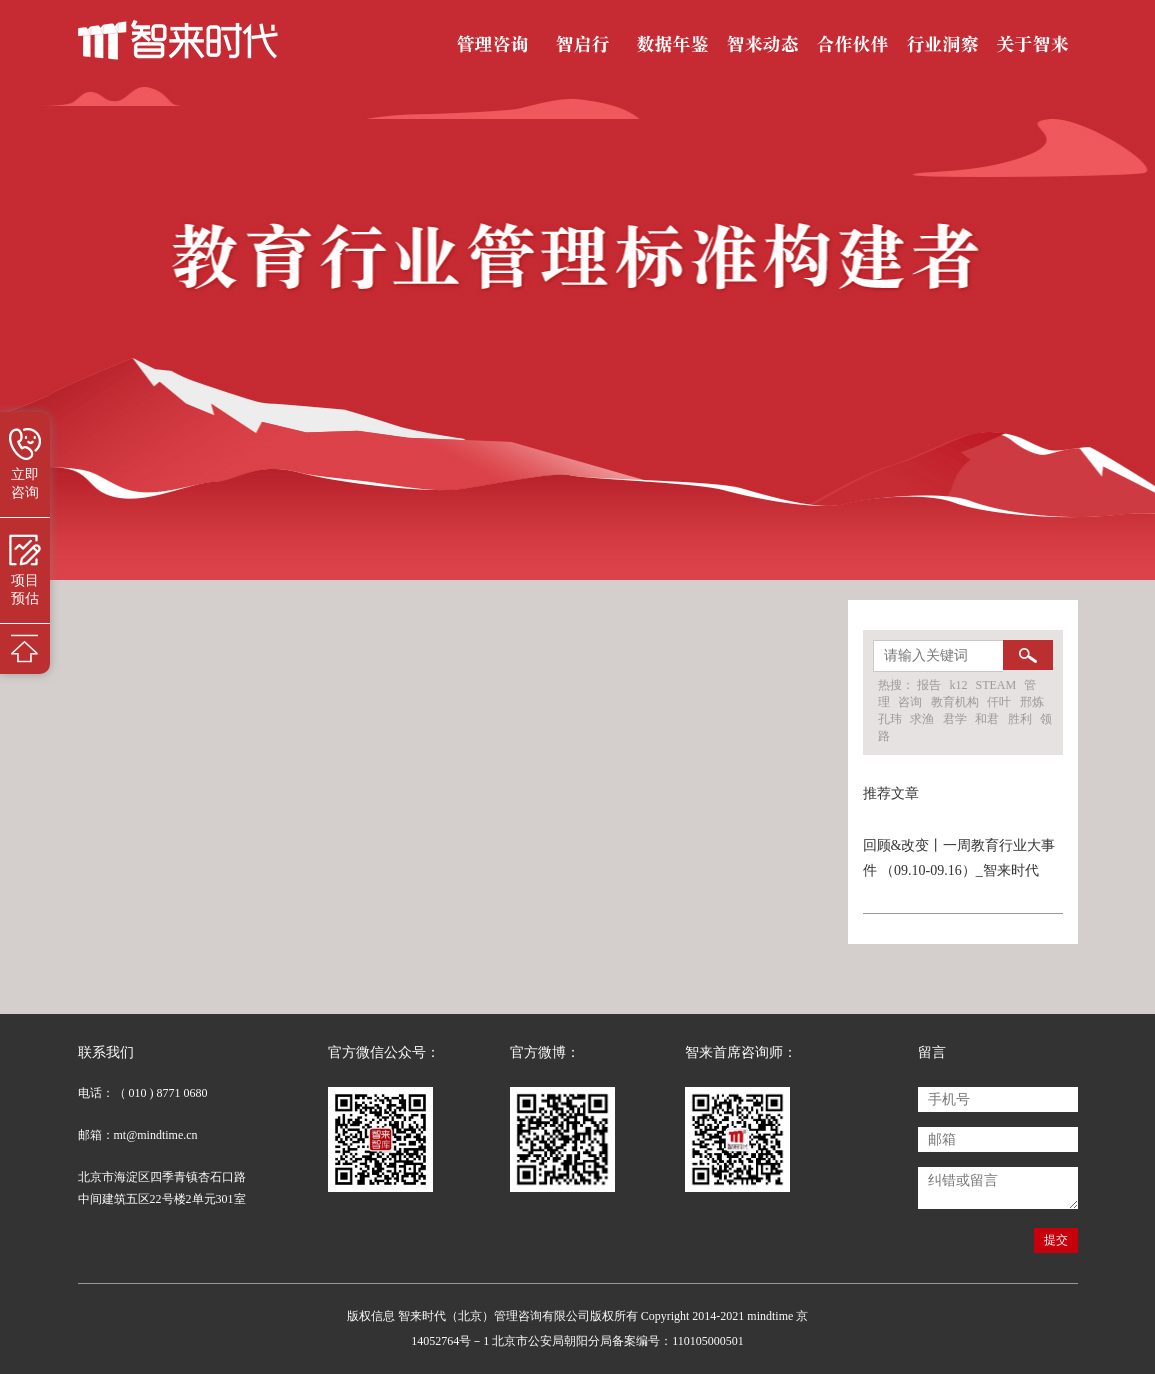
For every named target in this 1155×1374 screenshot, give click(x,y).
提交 (1056, 1240)
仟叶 (999, 702)
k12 (960, 685)
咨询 (910, 702)
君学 (955, 719)
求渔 (922, 719)
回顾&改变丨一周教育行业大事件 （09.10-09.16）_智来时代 (959, 858)
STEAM (998, 685)
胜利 (1020, 719)
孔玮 (890, 719)
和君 (987, 719)
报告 (929, 685)
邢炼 (1032, 702)
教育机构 (955, 702)
